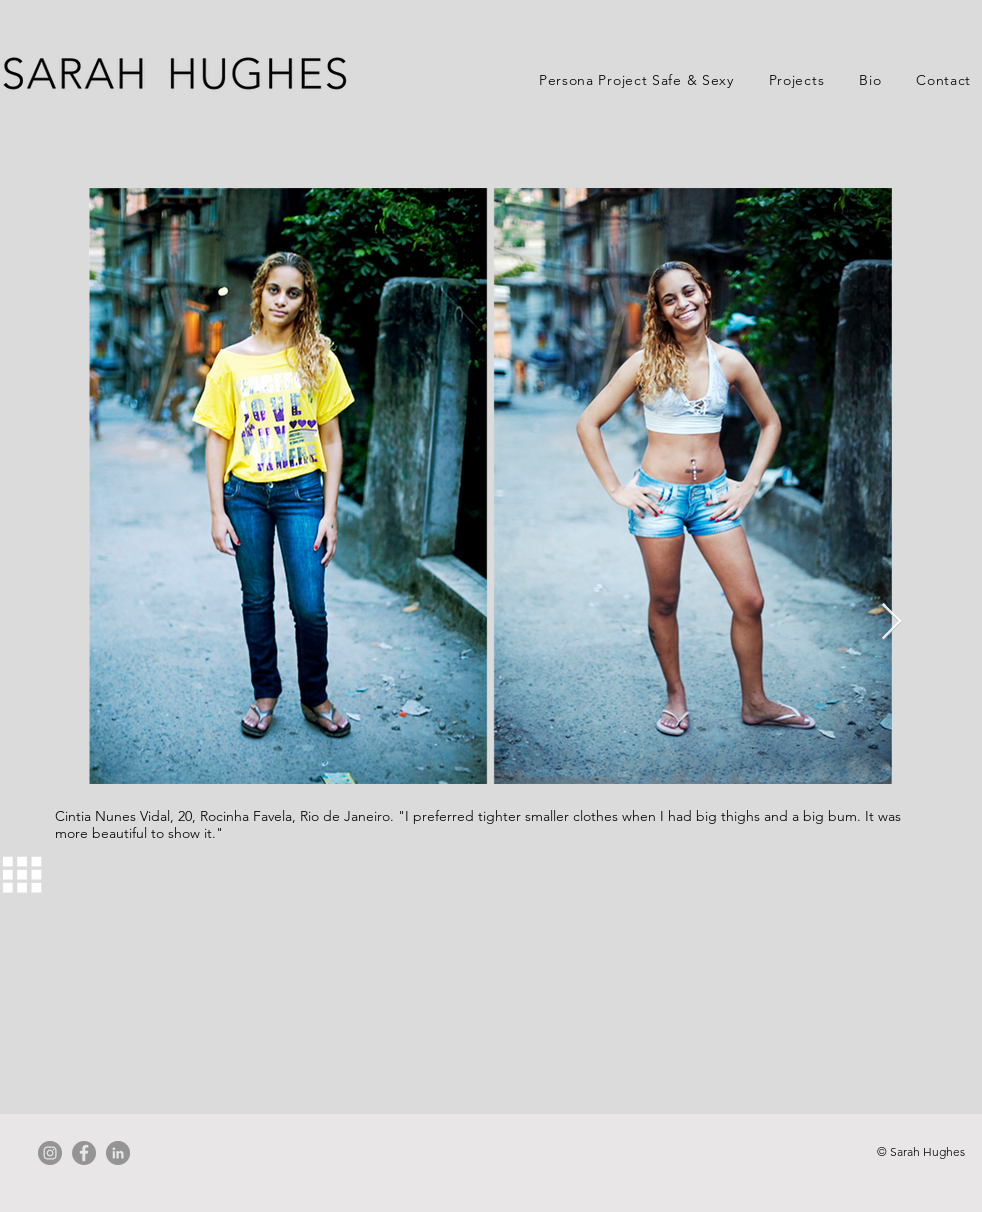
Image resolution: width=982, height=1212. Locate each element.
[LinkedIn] (118, 1153)
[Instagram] (50, 1153)
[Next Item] (891, 622)
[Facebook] (84, 1153)
